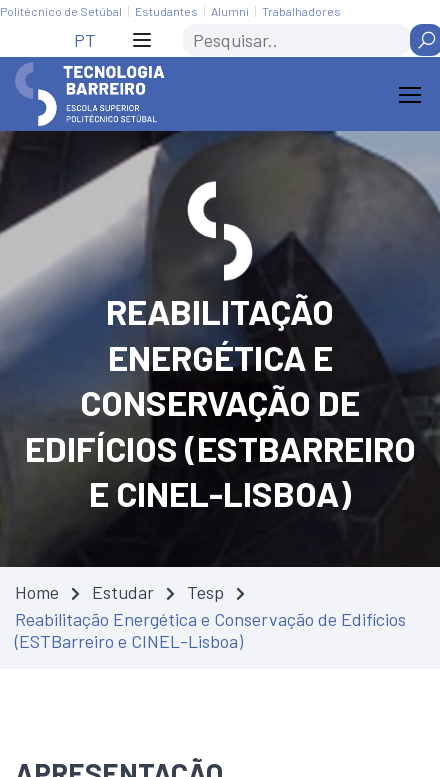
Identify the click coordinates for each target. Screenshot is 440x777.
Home (37, 592)
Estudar (123, 592)
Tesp (205, 592)
